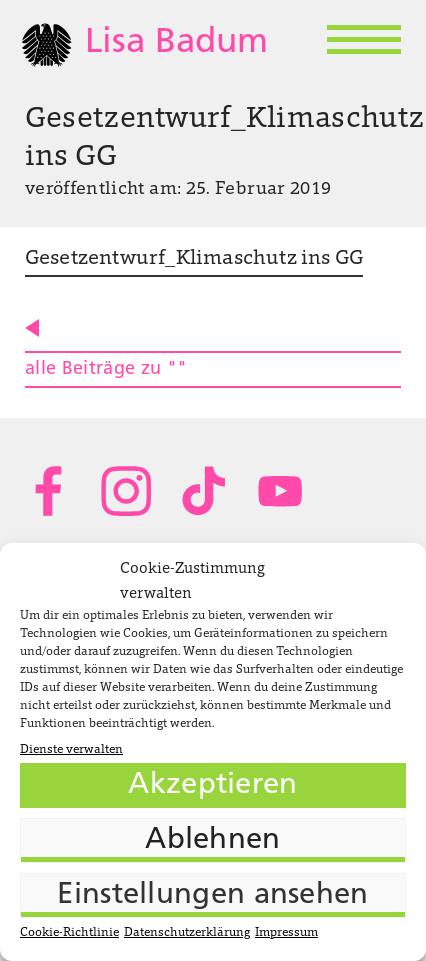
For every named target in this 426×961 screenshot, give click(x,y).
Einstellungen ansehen (212, 895)
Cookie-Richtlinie (69, 933)
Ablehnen (212, 840)
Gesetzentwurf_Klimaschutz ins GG (194, 259)
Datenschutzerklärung (187, 933)
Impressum (286, 933)
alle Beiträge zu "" (106, 369)
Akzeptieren (212, 785)
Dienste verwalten (71, 750)
